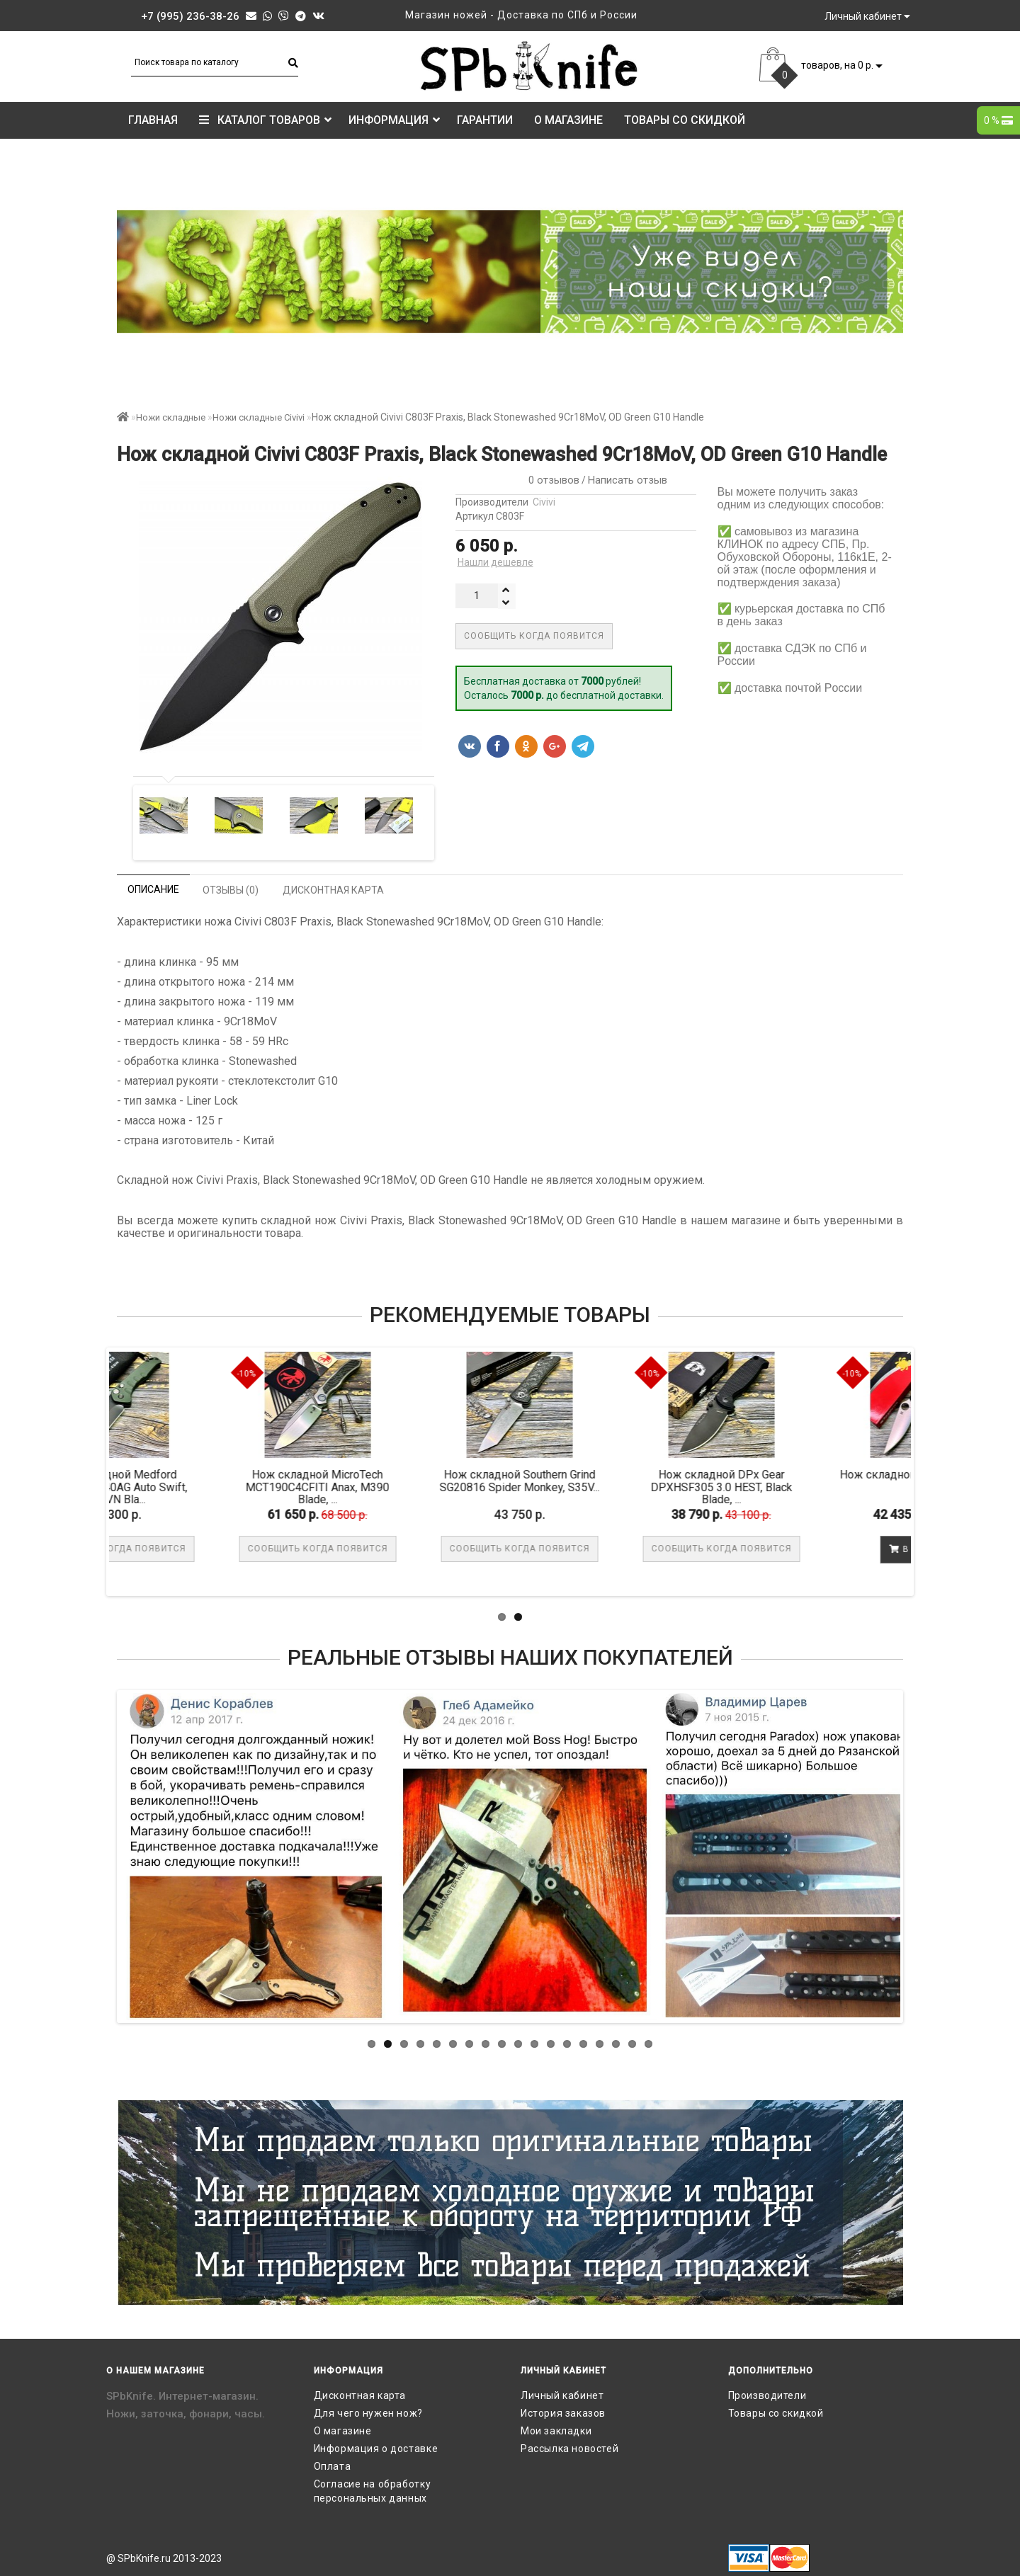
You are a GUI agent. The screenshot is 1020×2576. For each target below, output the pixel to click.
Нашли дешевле (495, 562)
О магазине (568, 120)
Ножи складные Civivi (258, 417)
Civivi (544, 502)
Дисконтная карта (360, 2395)
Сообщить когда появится (534, 636)
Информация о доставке (376, 2448)
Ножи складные (170, 417)
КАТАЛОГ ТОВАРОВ (265, 120)
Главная (153, 120)
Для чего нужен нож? (368, 2413)
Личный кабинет (562, 2395)
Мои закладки (556, 2431)
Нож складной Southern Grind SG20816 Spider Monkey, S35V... (614, 1481)
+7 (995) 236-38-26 (190, 16)
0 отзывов (551, 480)
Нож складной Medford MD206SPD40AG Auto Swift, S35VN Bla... (210, 1487)
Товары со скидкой (684, 120)
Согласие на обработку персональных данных (372, 2491)
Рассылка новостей (569, 2448)
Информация (394, 120)
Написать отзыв (627, 480)
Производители (767, 2395)
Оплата (332, 2466)
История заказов (563, 2413)
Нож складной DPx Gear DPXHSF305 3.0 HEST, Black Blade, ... (816, 1487)
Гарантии (485, 120)
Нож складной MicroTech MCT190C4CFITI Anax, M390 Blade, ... (412, 1487)
